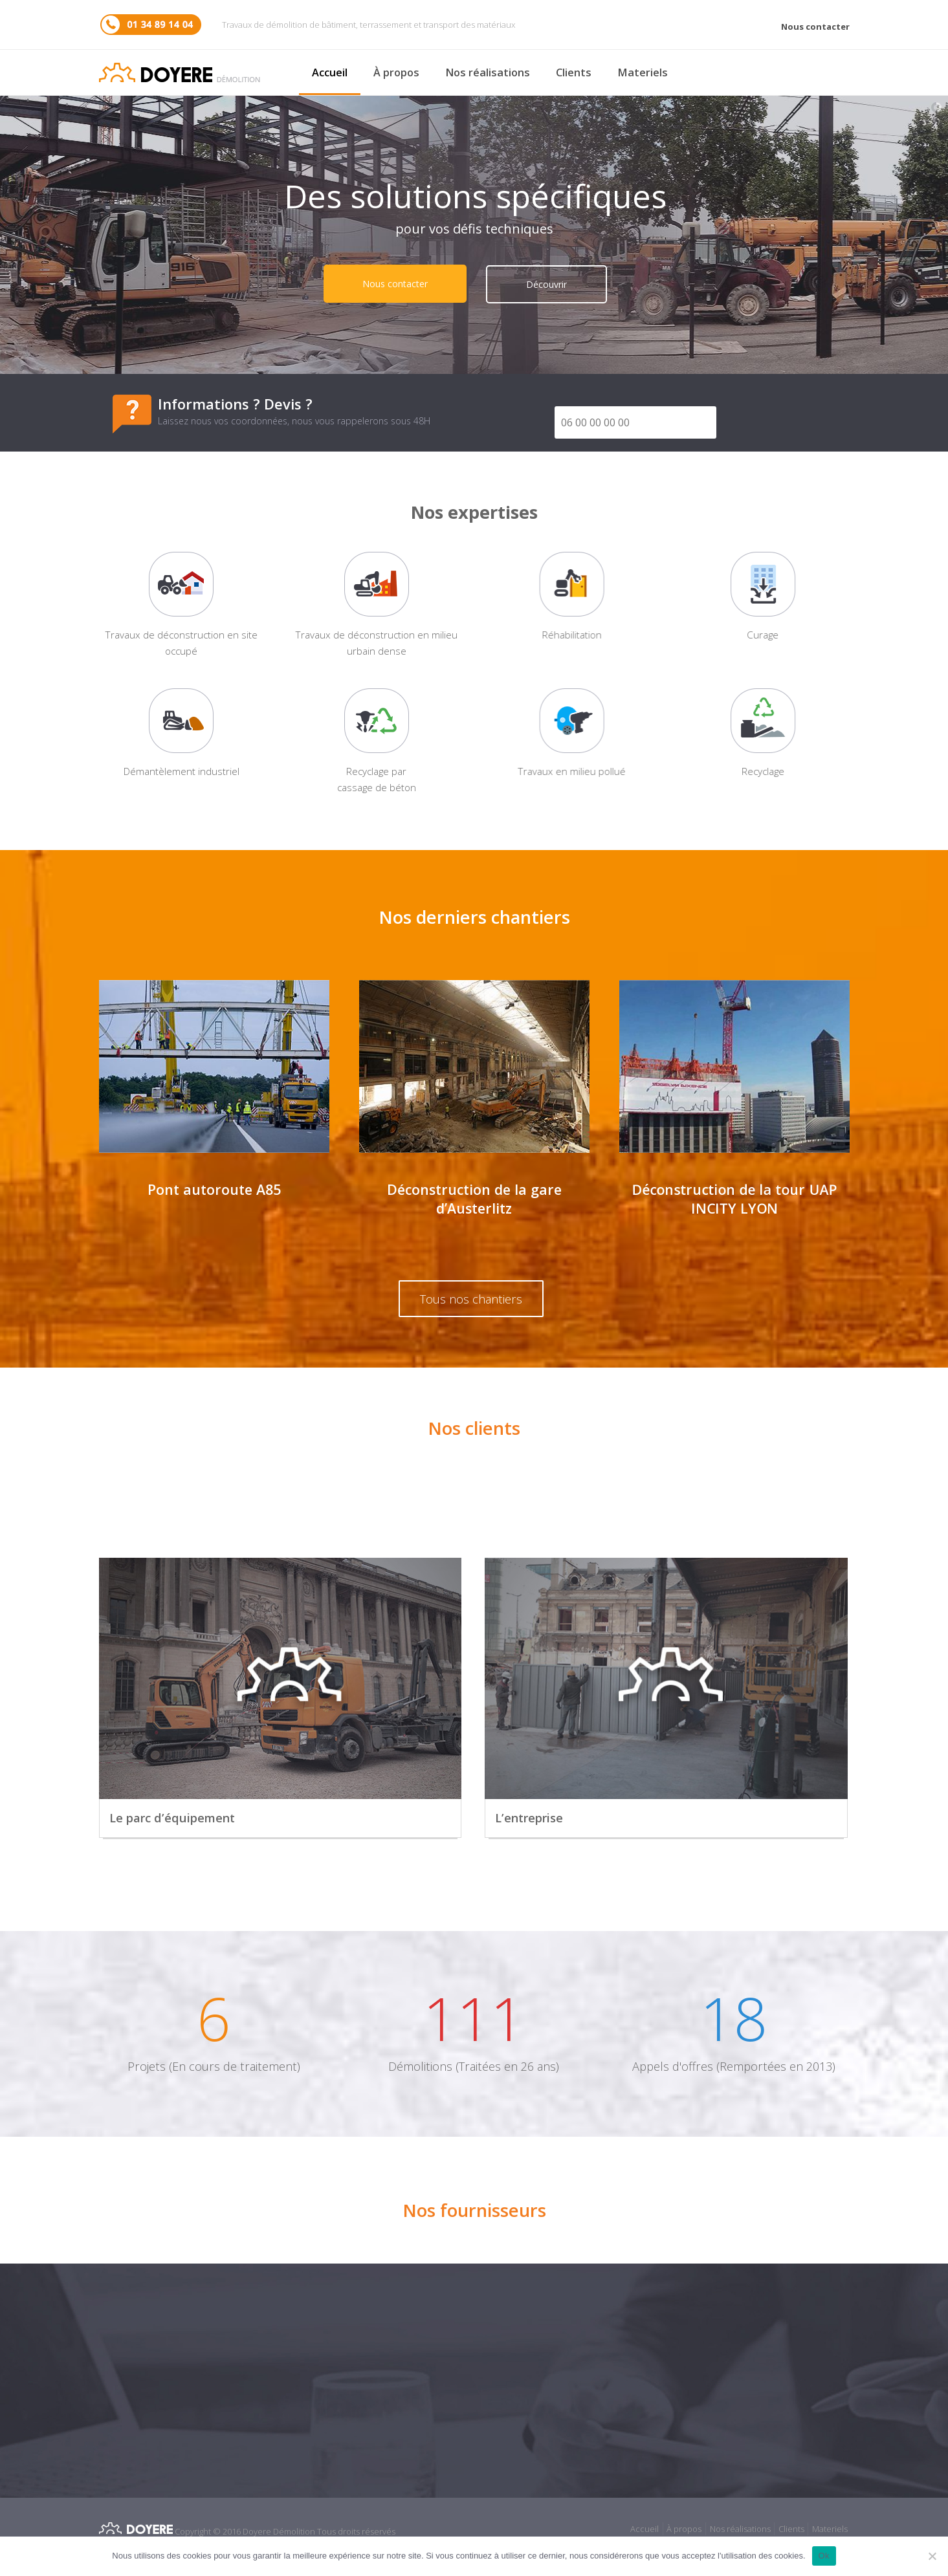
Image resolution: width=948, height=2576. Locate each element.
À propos (396, 72)
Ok (824, 2555)
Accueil (329, 72)
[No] (931, 2555)
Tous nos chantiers (471, 1299)
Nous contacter (815, 26)
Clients (573, 72)
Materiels (642, 72)
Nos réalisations (487, 72)
